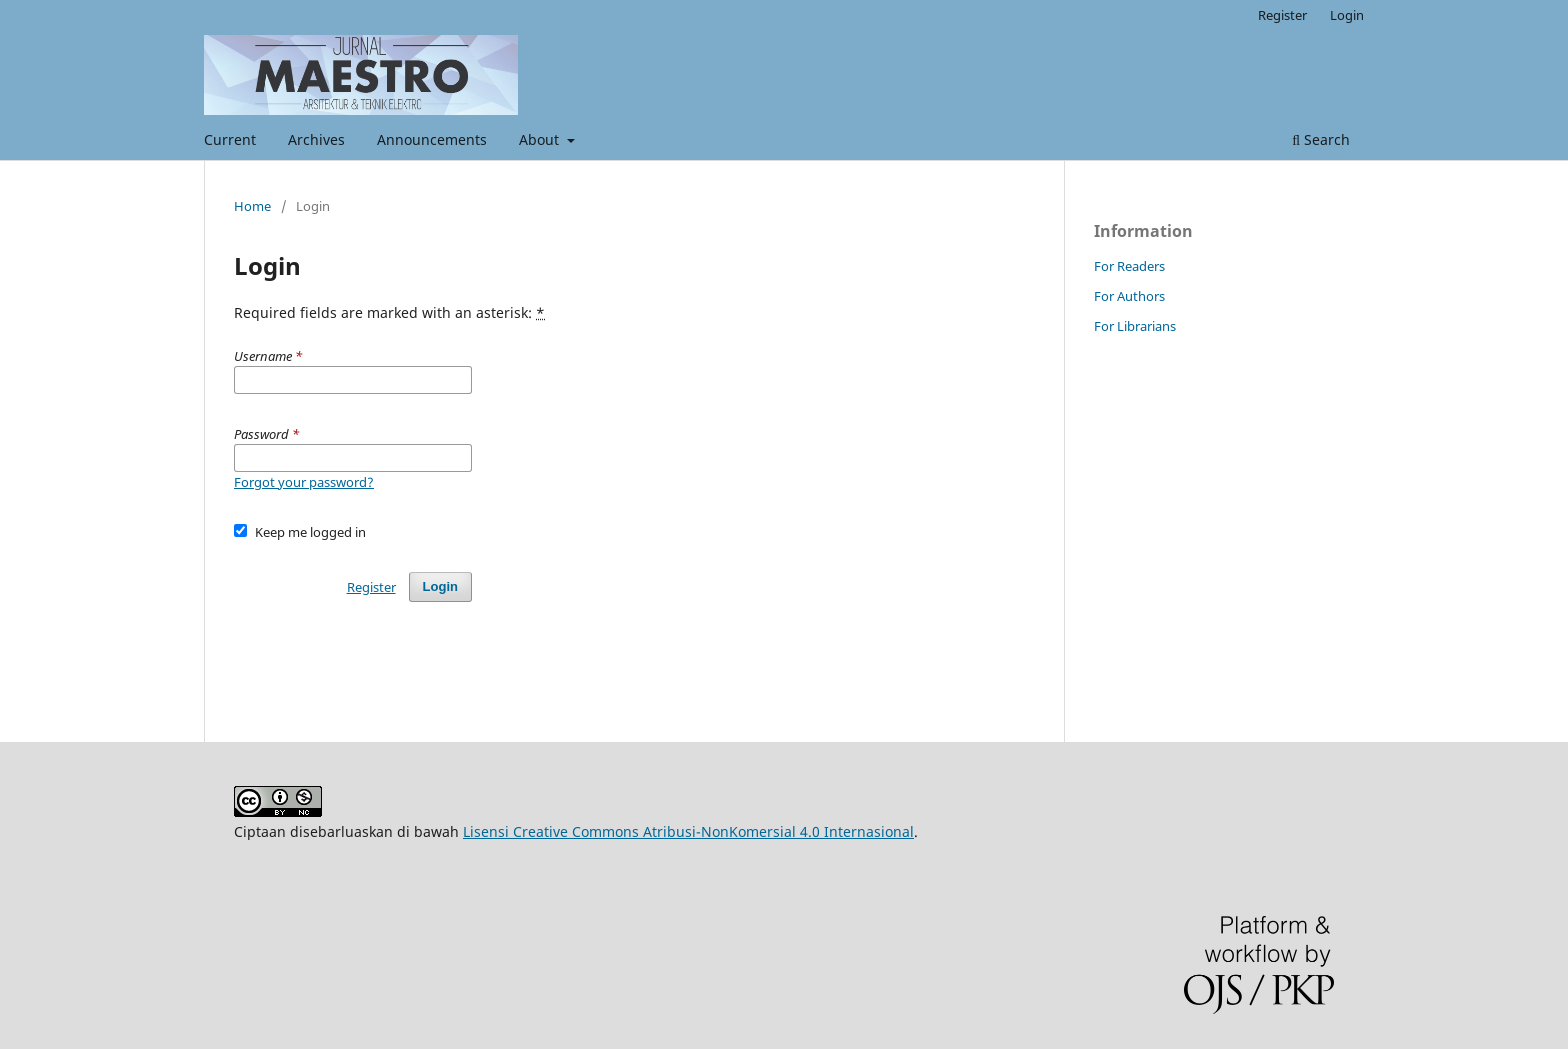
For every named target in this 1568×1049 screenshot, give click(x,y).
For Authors (1129, 296)
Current (230, 139)
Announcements (432, 139)
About (541, 139)
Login (1347, 15)
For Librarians (1135, 326)
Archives (316, 139)
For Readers (1129, 266)
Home (252, 206)
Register (1282, 15)
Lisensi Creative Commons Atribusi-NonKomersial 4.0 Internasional (688, 831)
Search (1321, 139)
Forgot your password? (304, 482)
